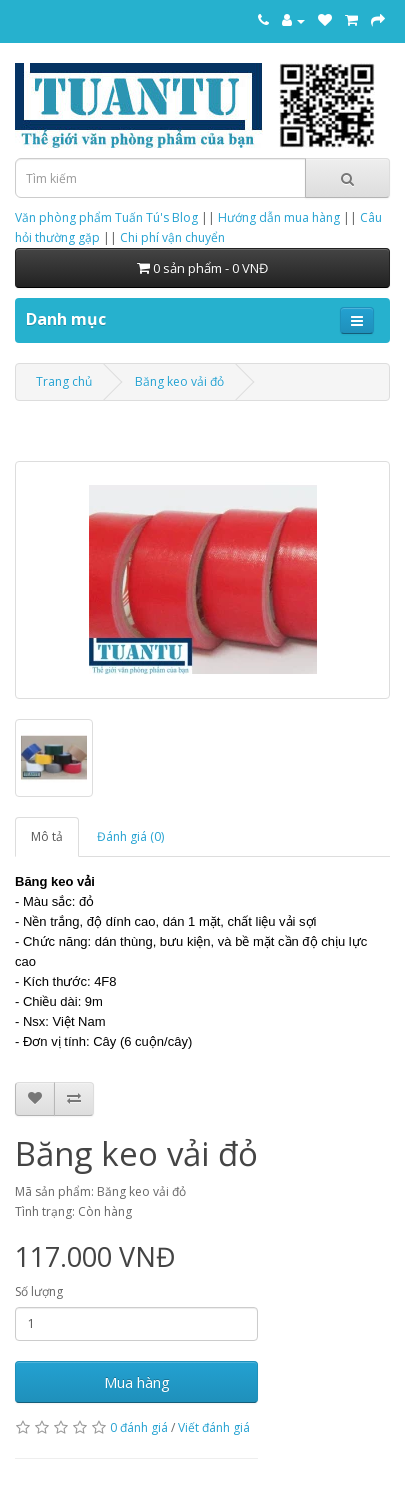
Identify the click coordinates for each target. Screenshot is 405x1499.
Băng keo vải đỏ (179, 381)
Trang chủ (64, 381)
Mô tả (47, 836)
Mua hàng (137, 1382)
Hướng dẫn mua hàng (279, 217)
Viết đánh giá (214, 1427)
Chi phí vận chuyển (172, 237)
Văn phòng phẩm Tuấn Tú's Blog (106, 217)
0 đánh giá (139, 1427)
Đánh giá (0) (130, 836)
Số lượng (39, 1291)
